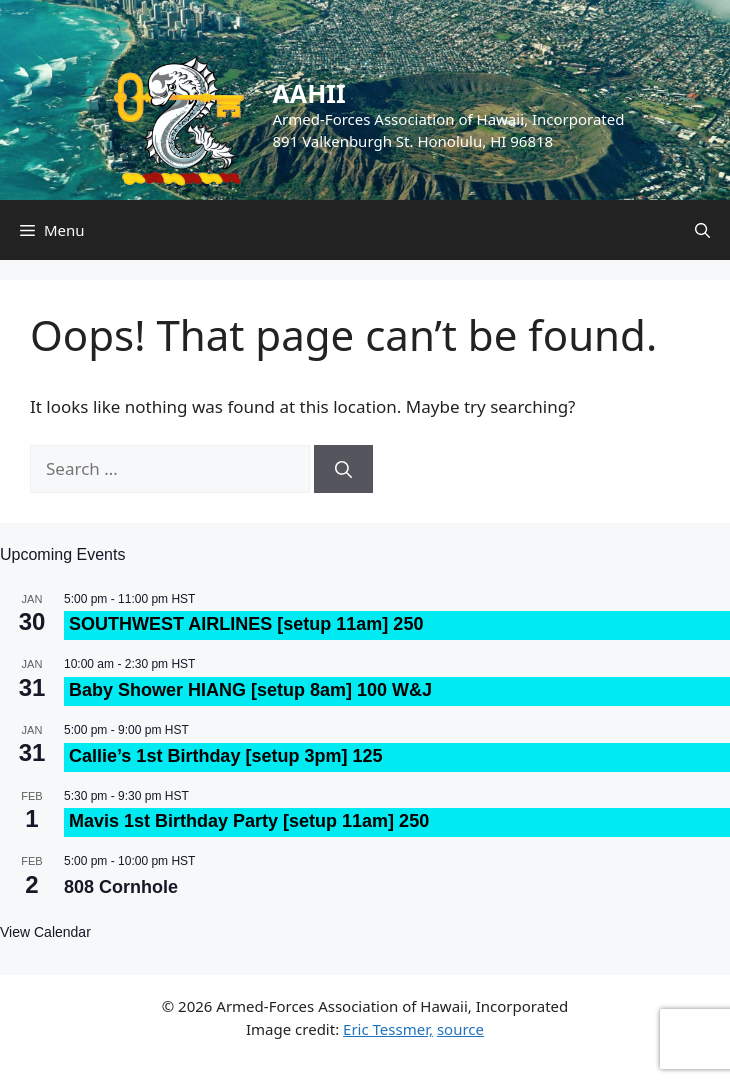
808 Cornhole (121, 887)
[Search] (343, 469)
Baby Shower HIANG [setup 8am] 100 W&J (250, 690)
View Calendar (45, 932)
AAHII (309, 93)
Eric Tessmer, (388, 1029)
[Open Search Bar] (702, 230)
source (460, 1029)
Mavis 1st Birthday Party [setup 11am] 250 (249, 821)
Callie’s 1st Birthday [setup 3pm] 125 (225, 756)
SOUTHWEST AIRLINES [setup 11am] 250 (246, 624)
